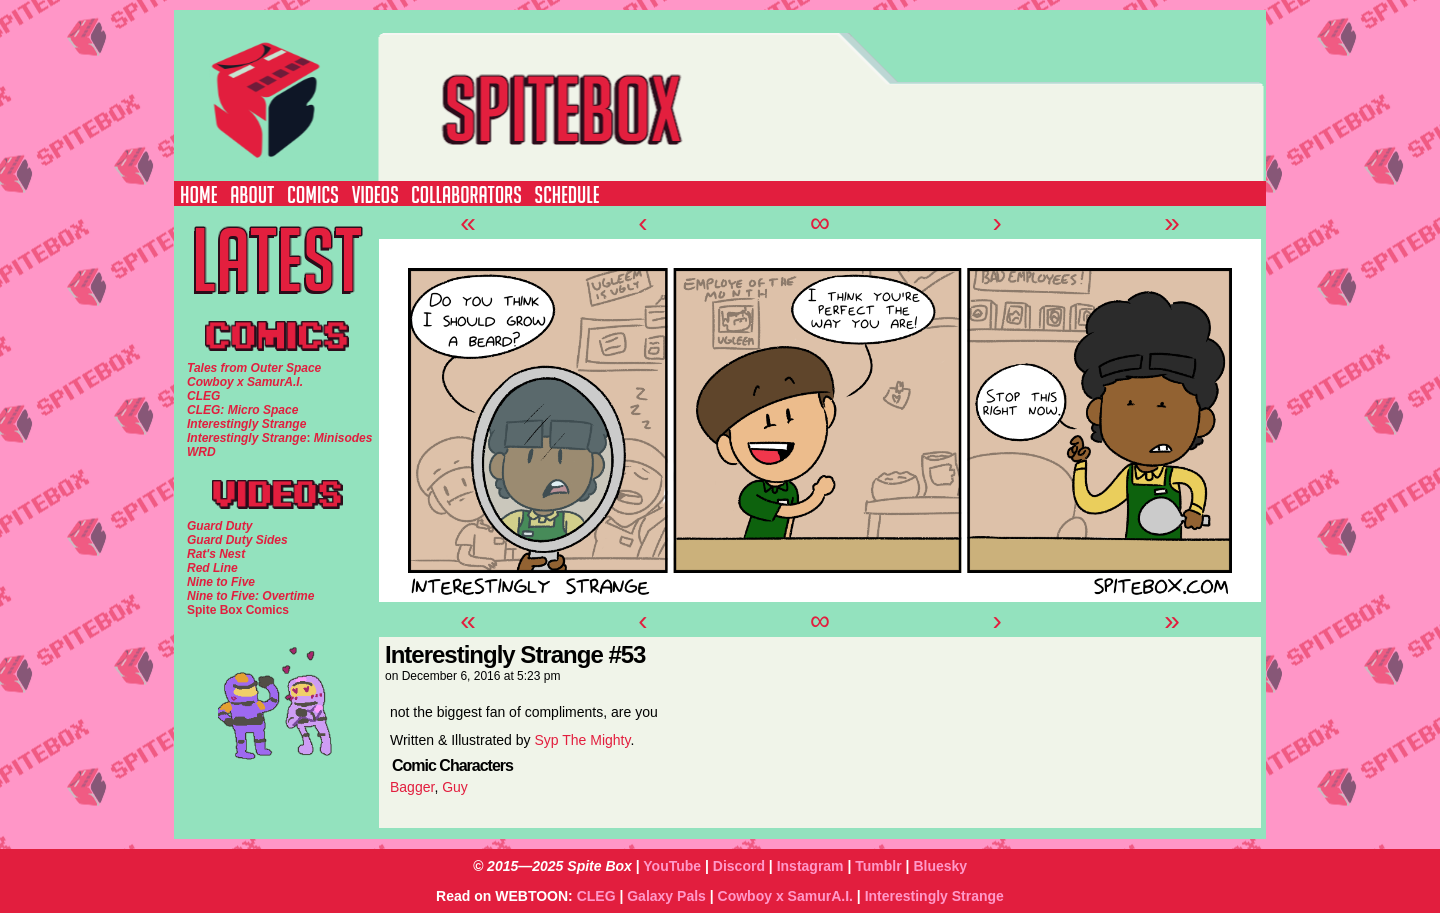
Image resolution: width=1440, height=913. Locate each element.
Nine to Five (221, 582)
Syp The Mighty (582, 740)
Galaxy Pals (666, 896)
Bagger (412, 787)
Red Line (212, 568)
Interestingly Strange (934, 896)
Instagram (810, 866)
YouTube (672, 866)
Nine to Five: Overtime (250, 596)
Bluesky (940, 866)
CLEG (596, 896)
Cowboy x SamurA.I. (785, 896)
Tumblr (878, 866)
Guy (455, 787)
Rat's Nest (216, 554)
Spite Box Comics (238, 610)
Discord (739, 866)
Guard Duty (219, 526)
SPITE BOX (755, 95)
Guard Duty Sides (237, 540)
